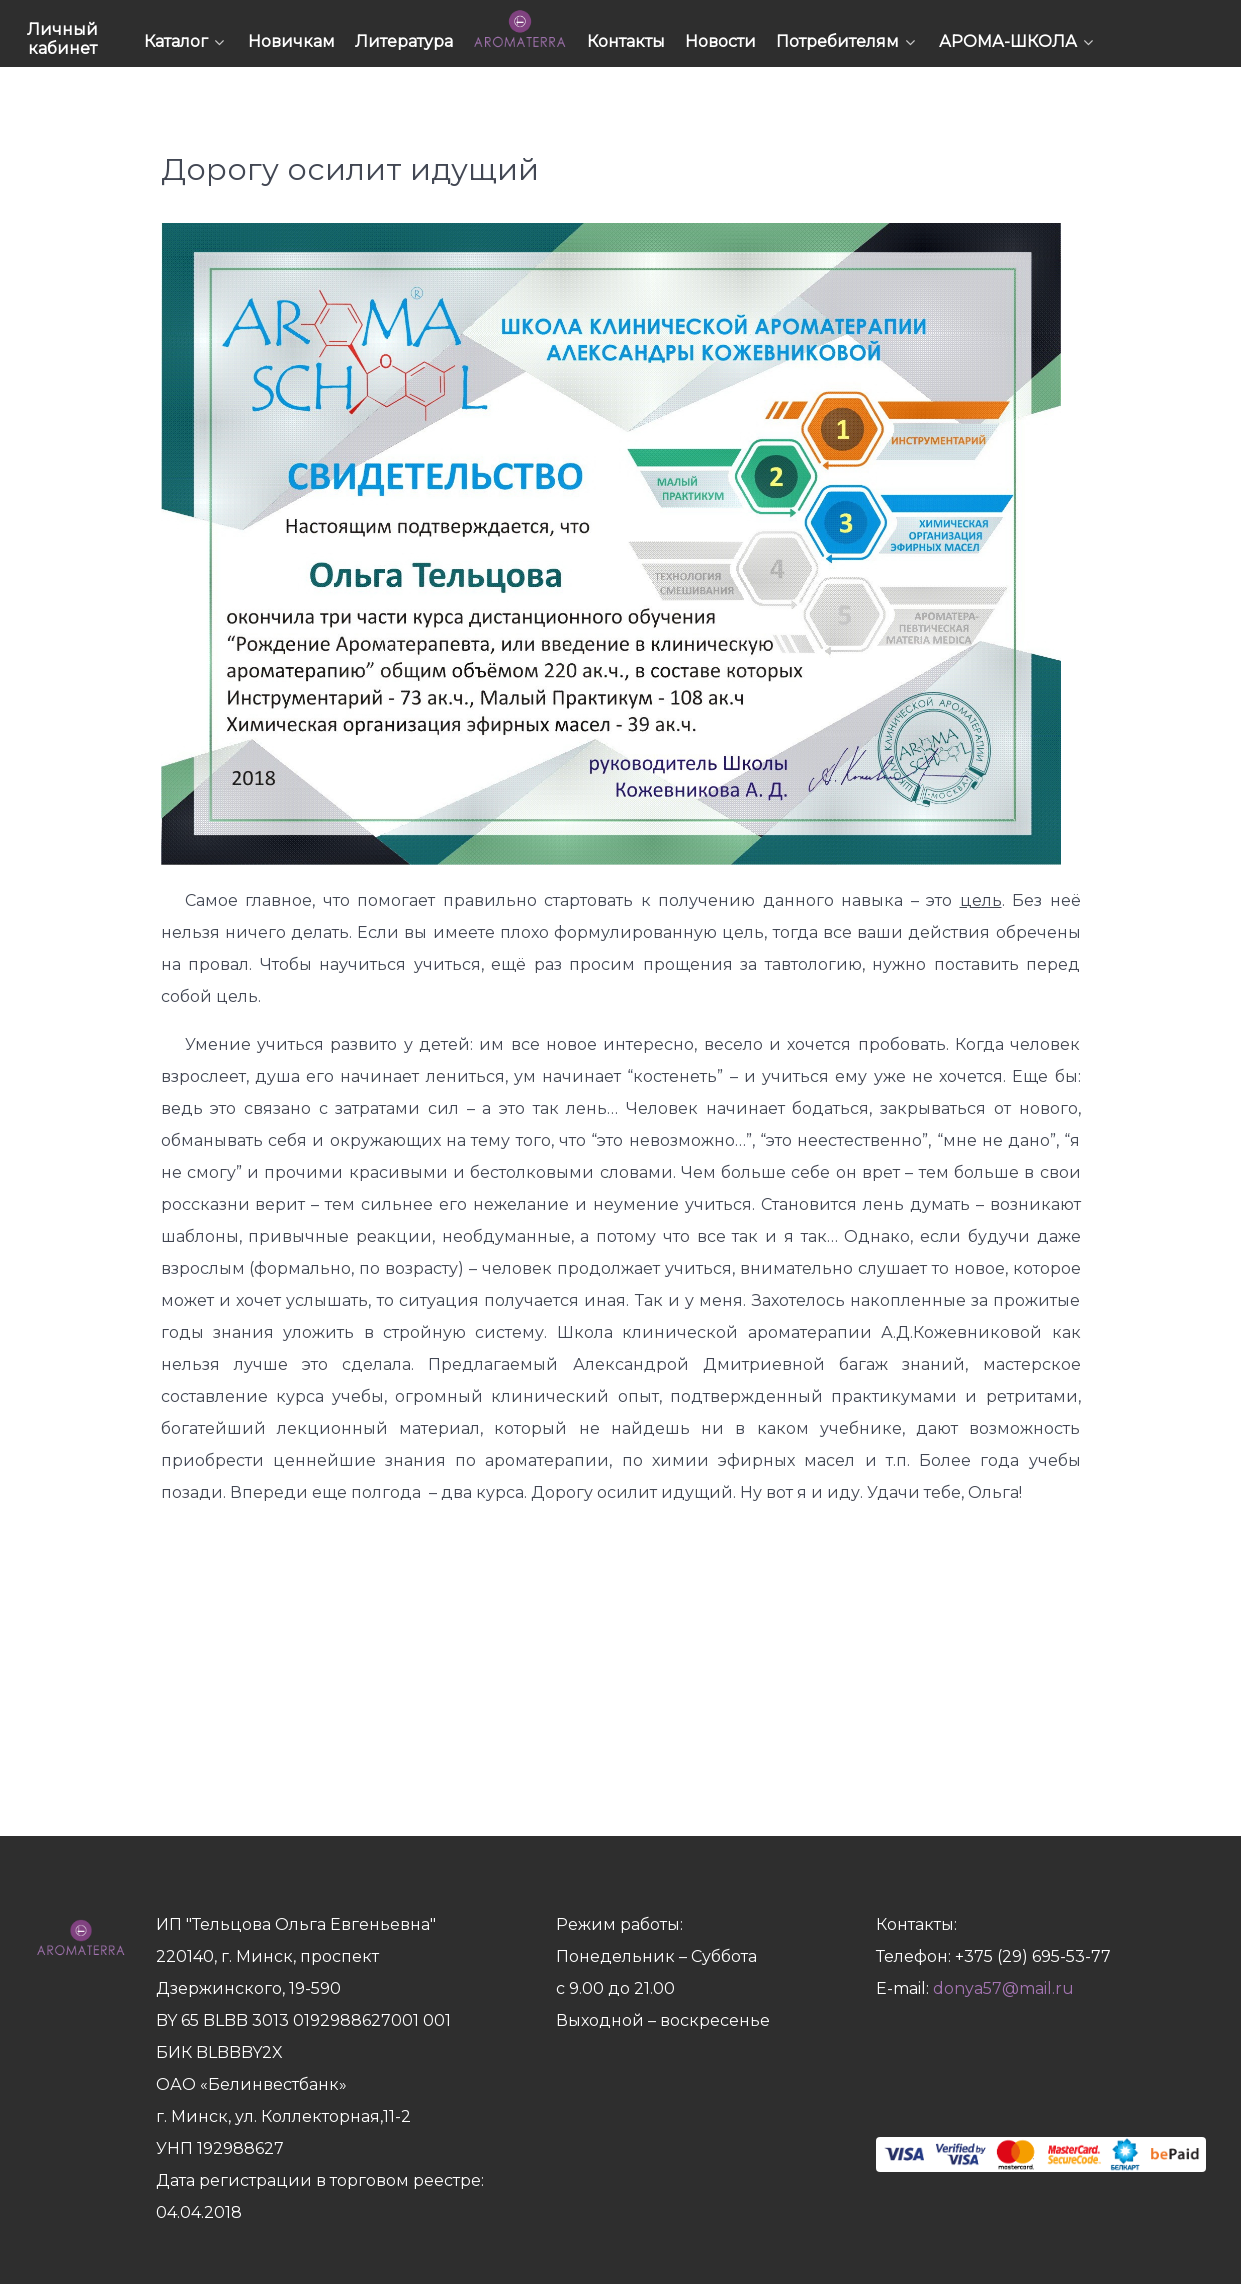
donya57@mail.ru (1003, 1988)
